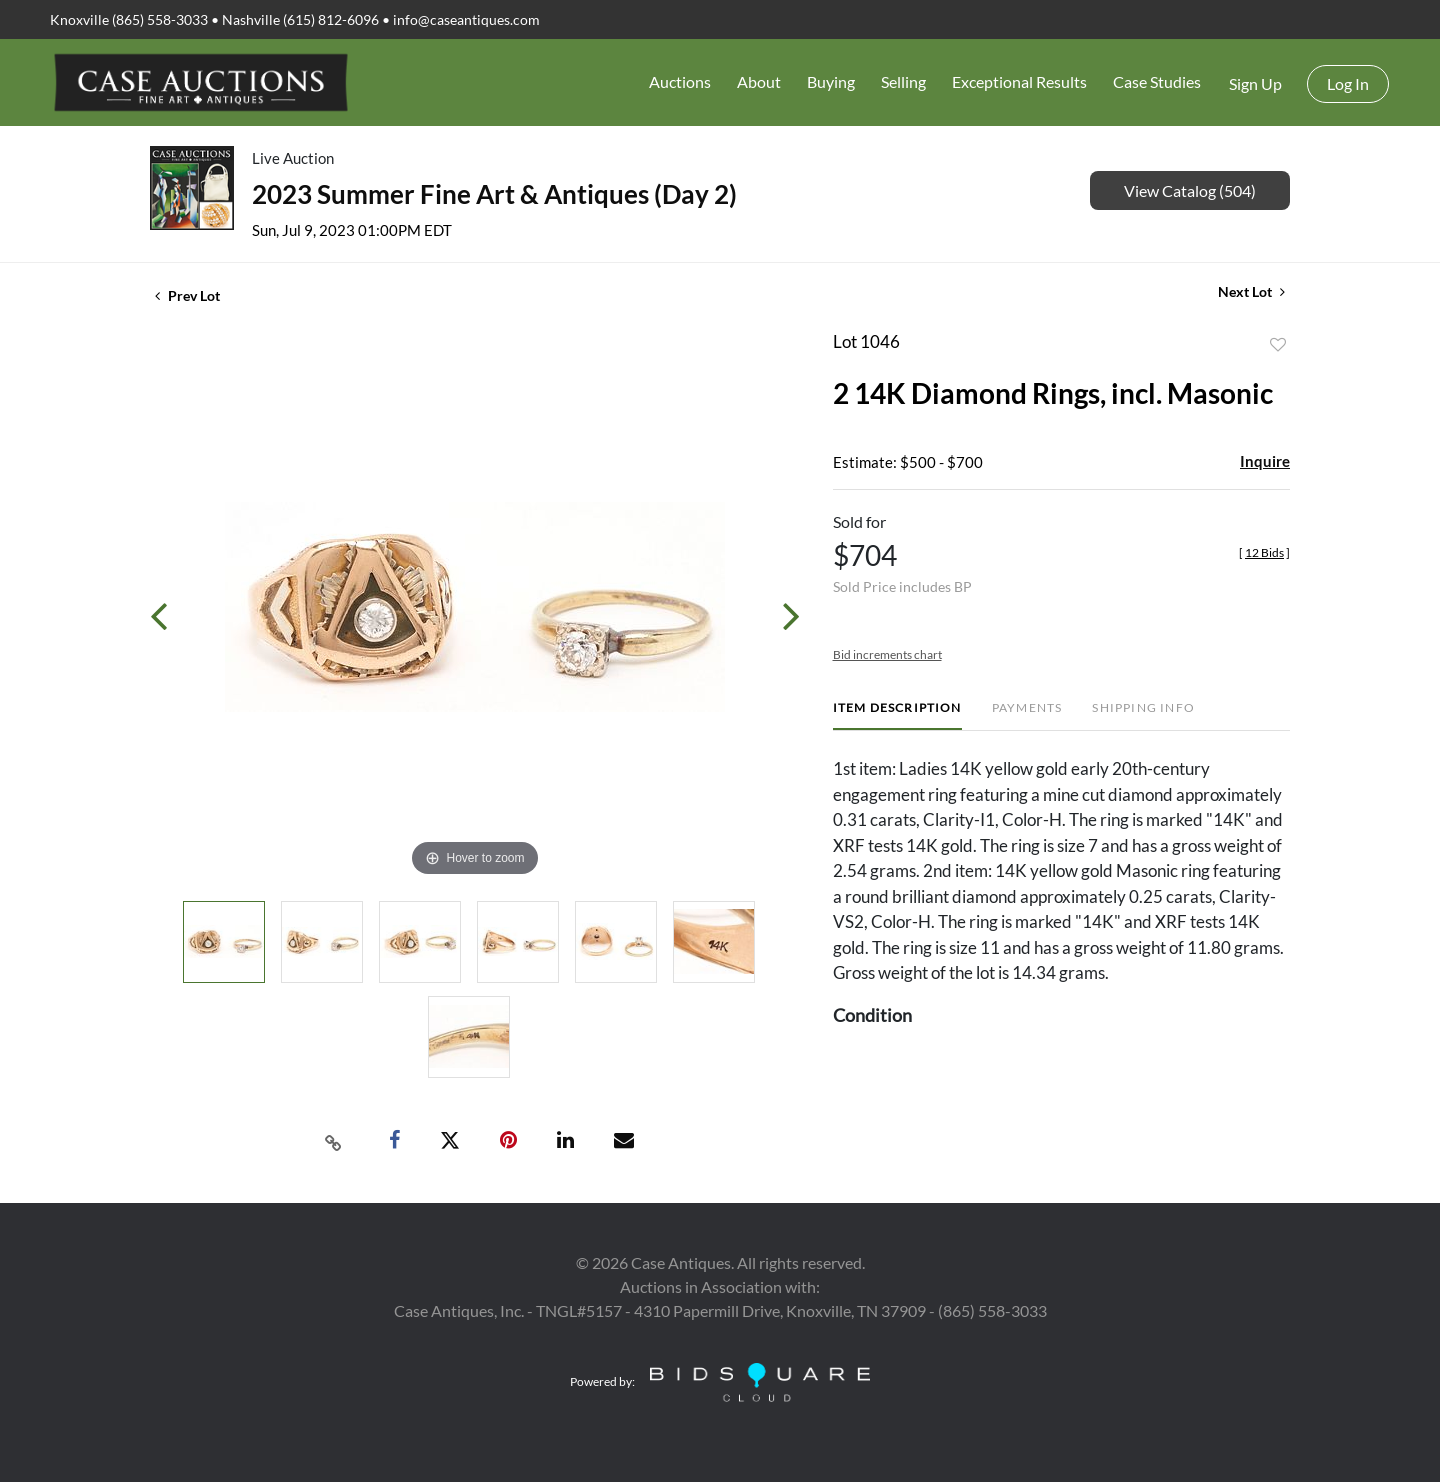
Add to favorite (1278, 345)
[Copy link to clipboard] (334, 1141)
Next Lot (1251, 291)
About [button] (759, 81)
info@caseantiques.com (466, 19)
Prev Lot (187, 295)
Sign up (1255, 83)
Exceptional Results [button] (1019, 81)
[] (1264, 552)
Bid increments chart (887, 654)
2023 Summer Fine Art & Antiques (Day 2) (494, 194)
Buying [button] (831, 81)
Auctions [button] (680, 81)
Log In (1348, 83)
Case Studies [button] (1157, 81)
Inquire (1265, 461)
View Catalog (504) (1190, 190)
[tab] (897, 715)
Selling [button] (903, 81)
